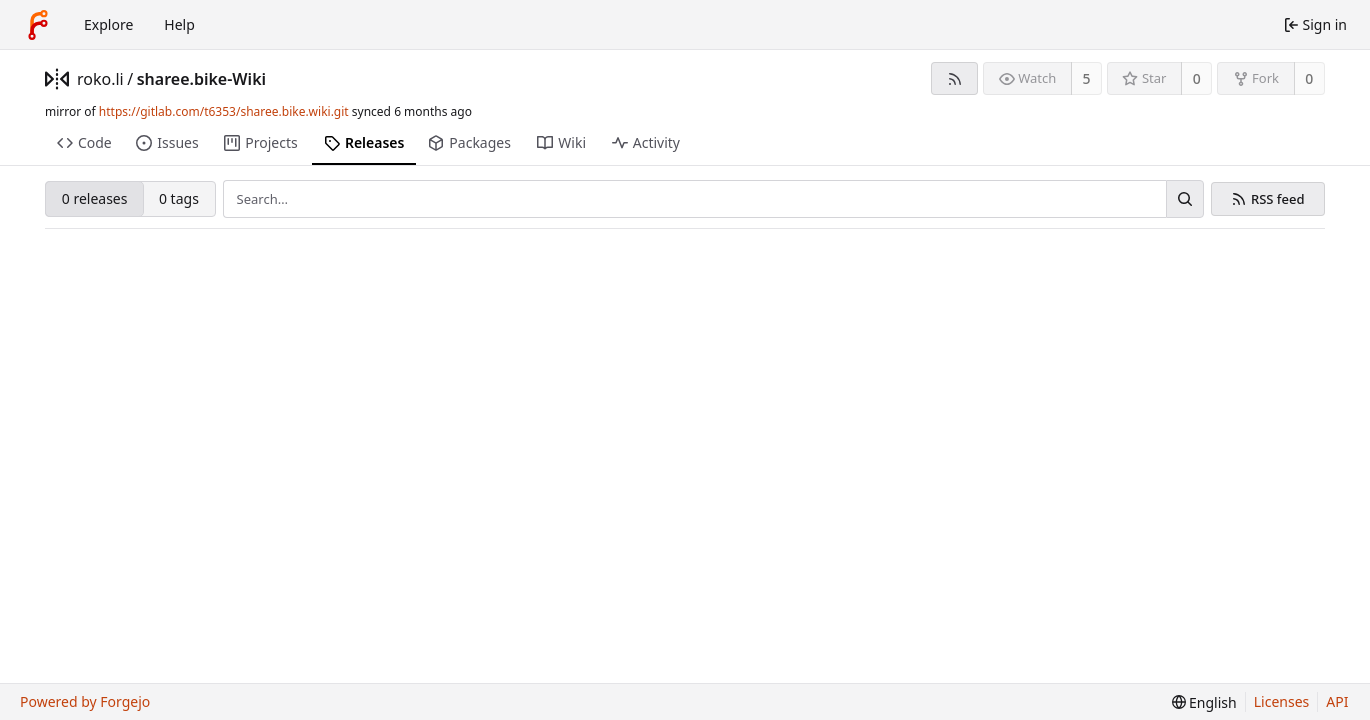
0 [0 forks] (1309, 78)
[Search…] (1185, 199)
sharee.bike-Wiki (201, 79)
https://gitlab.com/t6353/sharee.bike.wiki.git (224, 111)
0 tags (179, 198)
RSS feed (1278, 199)
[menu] (1204, 702)
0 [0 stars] (1197, 78)
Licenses (1282, 701)
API (1337, 701)
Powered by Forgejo (85, 701)
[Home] (38, 25)
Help (179, 24)
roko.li (100, 79)
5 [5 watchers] (1087, 78)
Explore (108, 24)
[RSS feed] (954, 78)
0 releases (95, 198)
